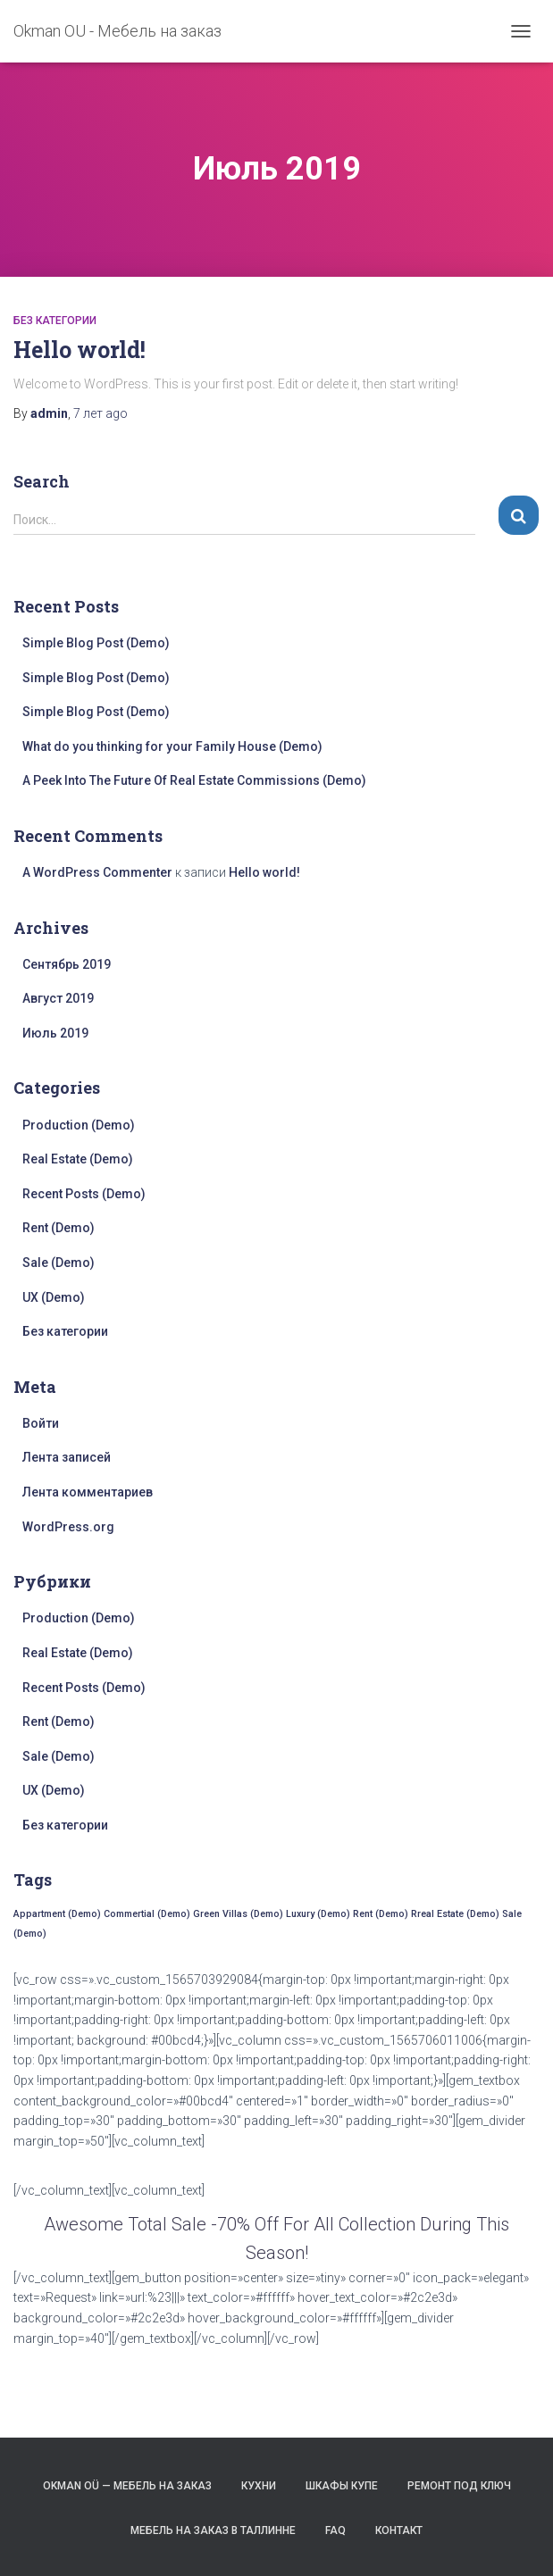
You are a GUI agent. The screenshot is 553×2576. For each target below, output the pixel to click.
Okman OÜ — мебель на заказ (127, 2486)
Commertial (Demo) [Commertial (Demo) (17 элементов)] (147, 1914)
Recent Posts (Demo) (84, 1194)
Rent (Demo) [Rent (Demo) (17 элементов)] (380, 1914)
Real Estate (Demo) (77, 1159)
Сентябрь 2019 (66, 964)
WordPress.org (68, 1527)
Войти (40, 1423)
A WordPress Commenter (97, 872)
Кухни (258, 2486)
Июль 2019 (55, 1033)
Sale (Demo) (58, 1262)
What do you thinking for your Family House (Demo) (172, 746)
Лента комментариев (87, 1492)
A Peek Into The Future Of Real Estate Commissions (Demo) (194, 780)
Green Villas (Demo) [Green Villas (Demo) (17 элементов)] (238, 1914)
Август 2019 (58, 998)
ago (100, 413)
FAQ (335, 2530)
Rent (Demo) (58, 1228)
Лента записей (66, 1457)
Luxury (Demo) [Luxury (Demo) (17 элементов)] (318, 1914)
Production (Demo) (78, 1125)
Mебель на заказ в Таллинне (213, 2530)
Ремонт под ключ (459, 2486)
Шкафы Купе (342, 2486)
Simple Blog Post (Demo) (96, 643)
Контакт (399, 2530)
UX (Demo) (53, 1297)
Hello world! (79, 349)
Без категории (54, 320)
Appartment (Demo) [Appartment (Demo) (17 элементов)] (57, 1914)
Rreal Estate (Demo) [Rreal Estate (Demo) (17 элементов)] (455, 1914)
